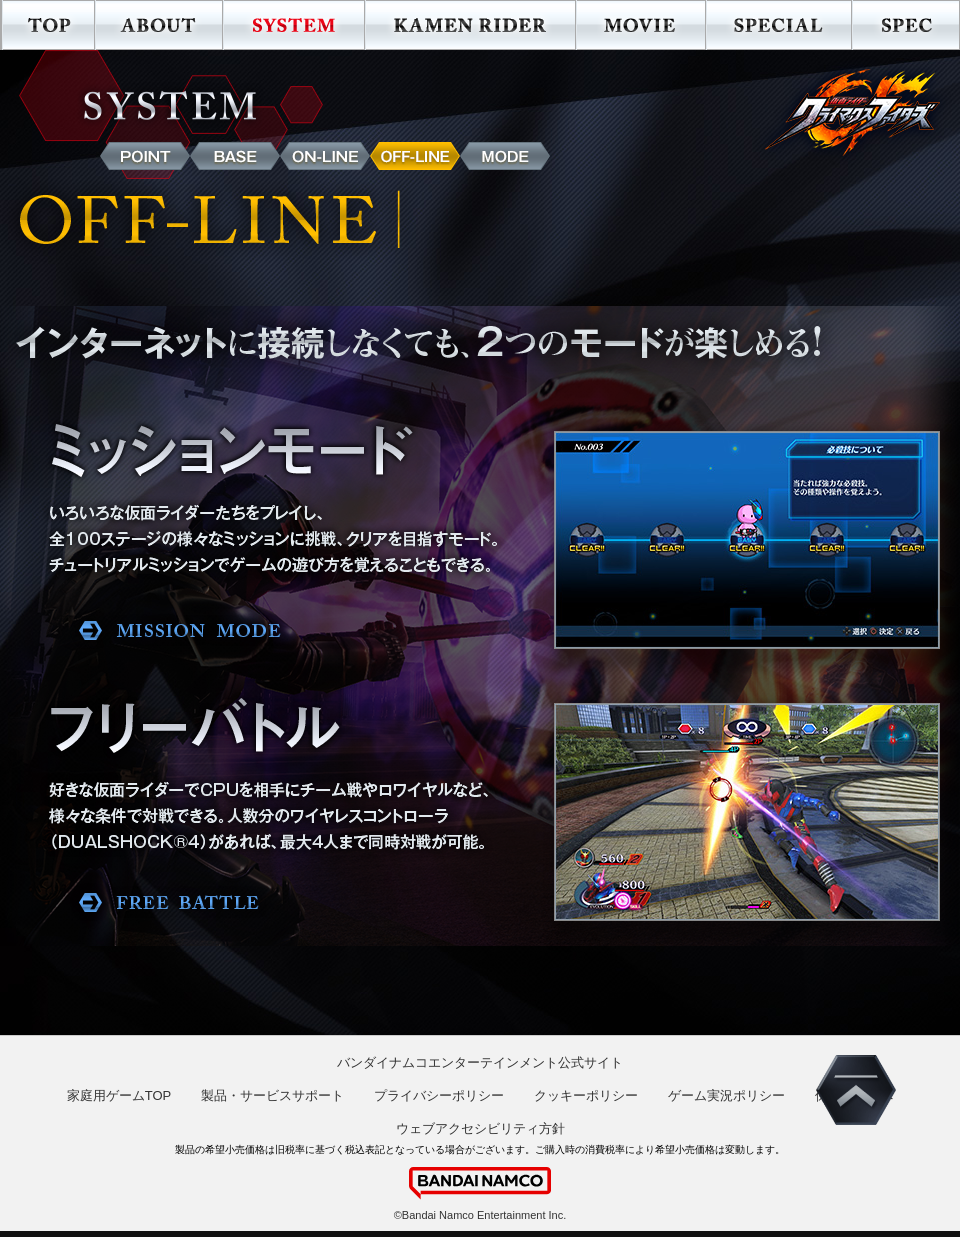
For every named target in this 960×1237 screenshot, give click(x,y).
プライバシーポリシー (439, 1095)
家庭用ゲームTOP (119, 1095)
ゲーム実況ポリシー (726, 1095)
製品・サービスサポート (272, 1095)
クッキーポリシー (586, 1095)
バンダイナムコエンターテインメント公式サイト (480, 1062)
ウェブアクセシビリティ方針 (480, 1128)
